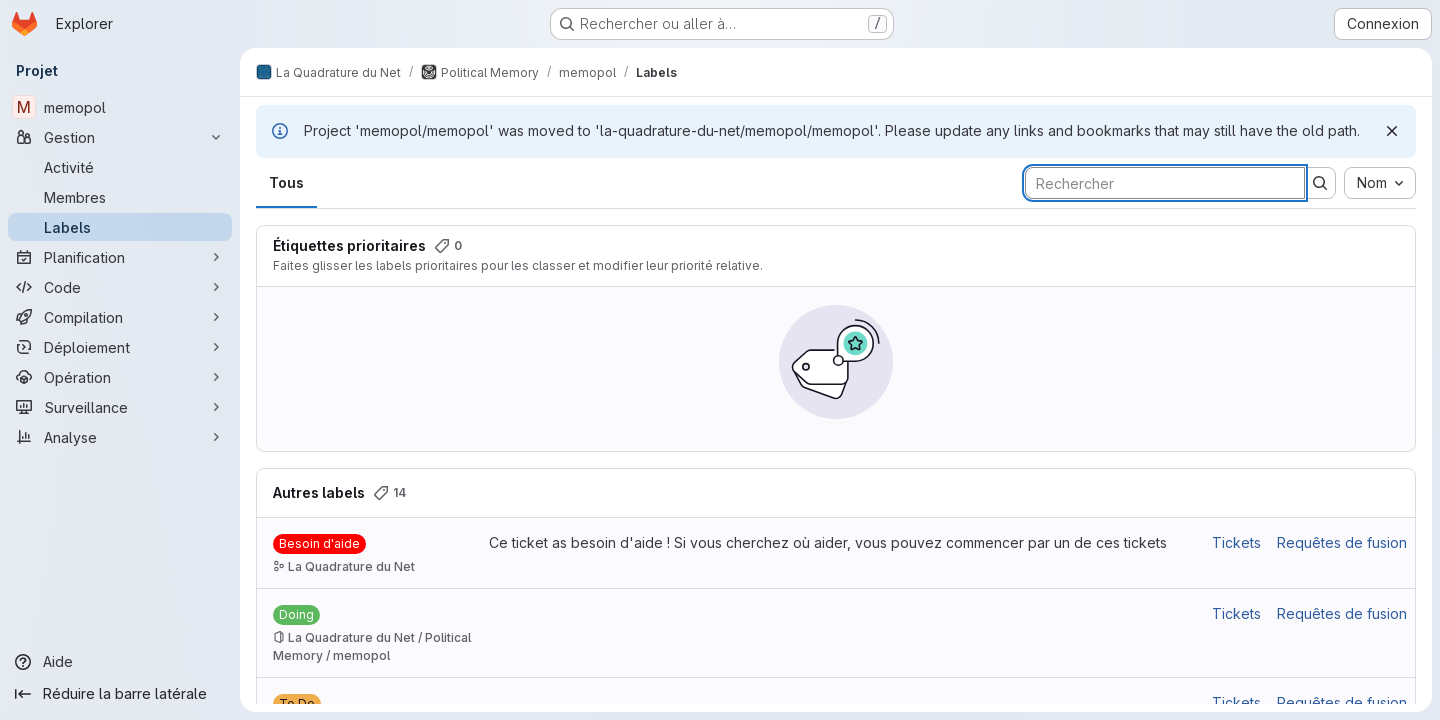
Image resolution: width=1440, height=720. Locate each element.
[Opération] (120, 377)
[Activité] (120, 167)
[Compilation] (120, 317)
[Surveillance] (120, 407)
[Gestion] (120, 137)
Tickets (1236, 542)
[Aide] (120, 662)
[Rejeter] (1392, 131)
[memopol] (120, 107)
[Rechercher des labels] (1165, 183)
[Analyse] (120, 437)
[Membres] (120, 197)
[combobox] (1380, 183)
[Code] (120, 287)
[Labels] (120, 227)
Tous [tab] (286, 182)
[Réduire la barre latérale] (120, 694)
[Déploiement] (120, 347)
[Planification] (120, 257)
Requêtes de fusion (1342, 542)
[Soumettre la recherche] (1320, 183)
